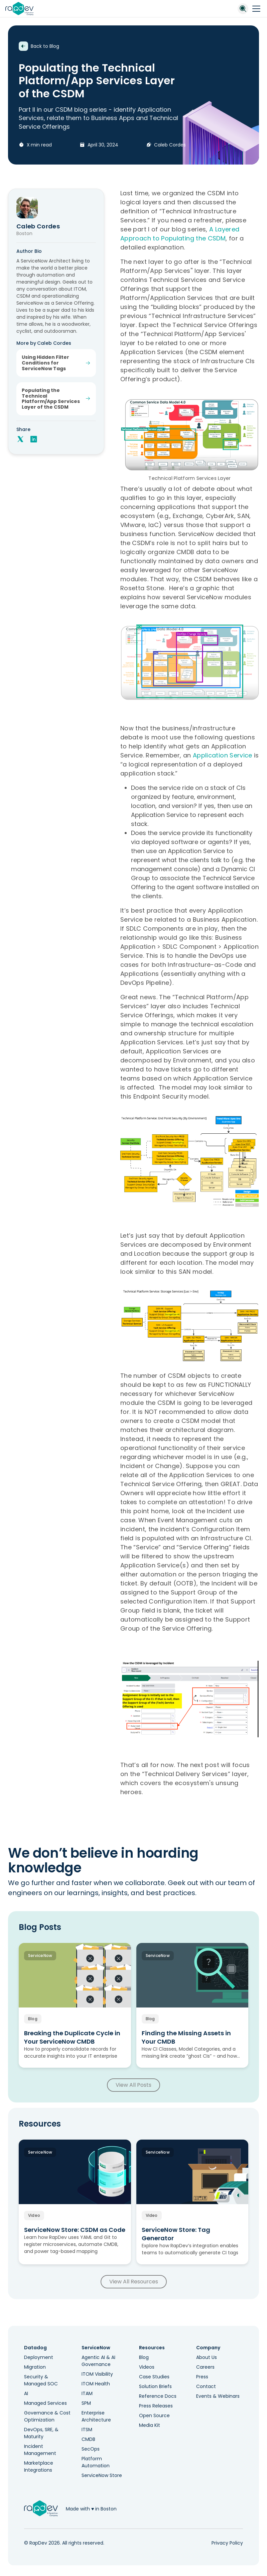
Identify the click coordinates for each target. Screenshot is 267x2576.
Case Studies (154, 2376)
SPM (86, 2403)
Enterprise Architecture (96, 2416)
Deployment (38, 2357)
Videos (146, 2367)
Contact (206, 2386)
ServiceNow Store (102, 2475)
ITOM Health (96, 2383)
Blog (144, 2357)
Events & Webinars (218, 2396)
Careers (205, 2367)
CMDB (88, 2439)
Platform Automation (96, 2462)
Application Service (222, 755)
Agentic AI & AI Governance (98, 2361)
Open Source (154, 2415)
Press (202, 2376)
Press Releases (156, 2405)
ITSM (87, 2429)
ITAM (87, 2393)
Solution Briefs (155, 2386)
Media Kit (149, 2425)
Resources (152, 2348)
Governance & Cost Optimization (47, 2416)
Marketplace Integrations (38, 2466)
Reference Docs (157, 2396)
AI (26, 2393)
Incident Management (40, 2450)
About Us (206, 2357)
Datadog (35, 2348)
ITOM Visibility (97, 2374)
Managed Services (45, 2403)
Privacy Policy (227, 2543)
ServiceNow (96, 2348)
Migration (35, 2367)
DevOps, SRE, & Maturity (41, 2433)
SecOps (91, 2449)
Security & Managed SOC (41, 2380)
